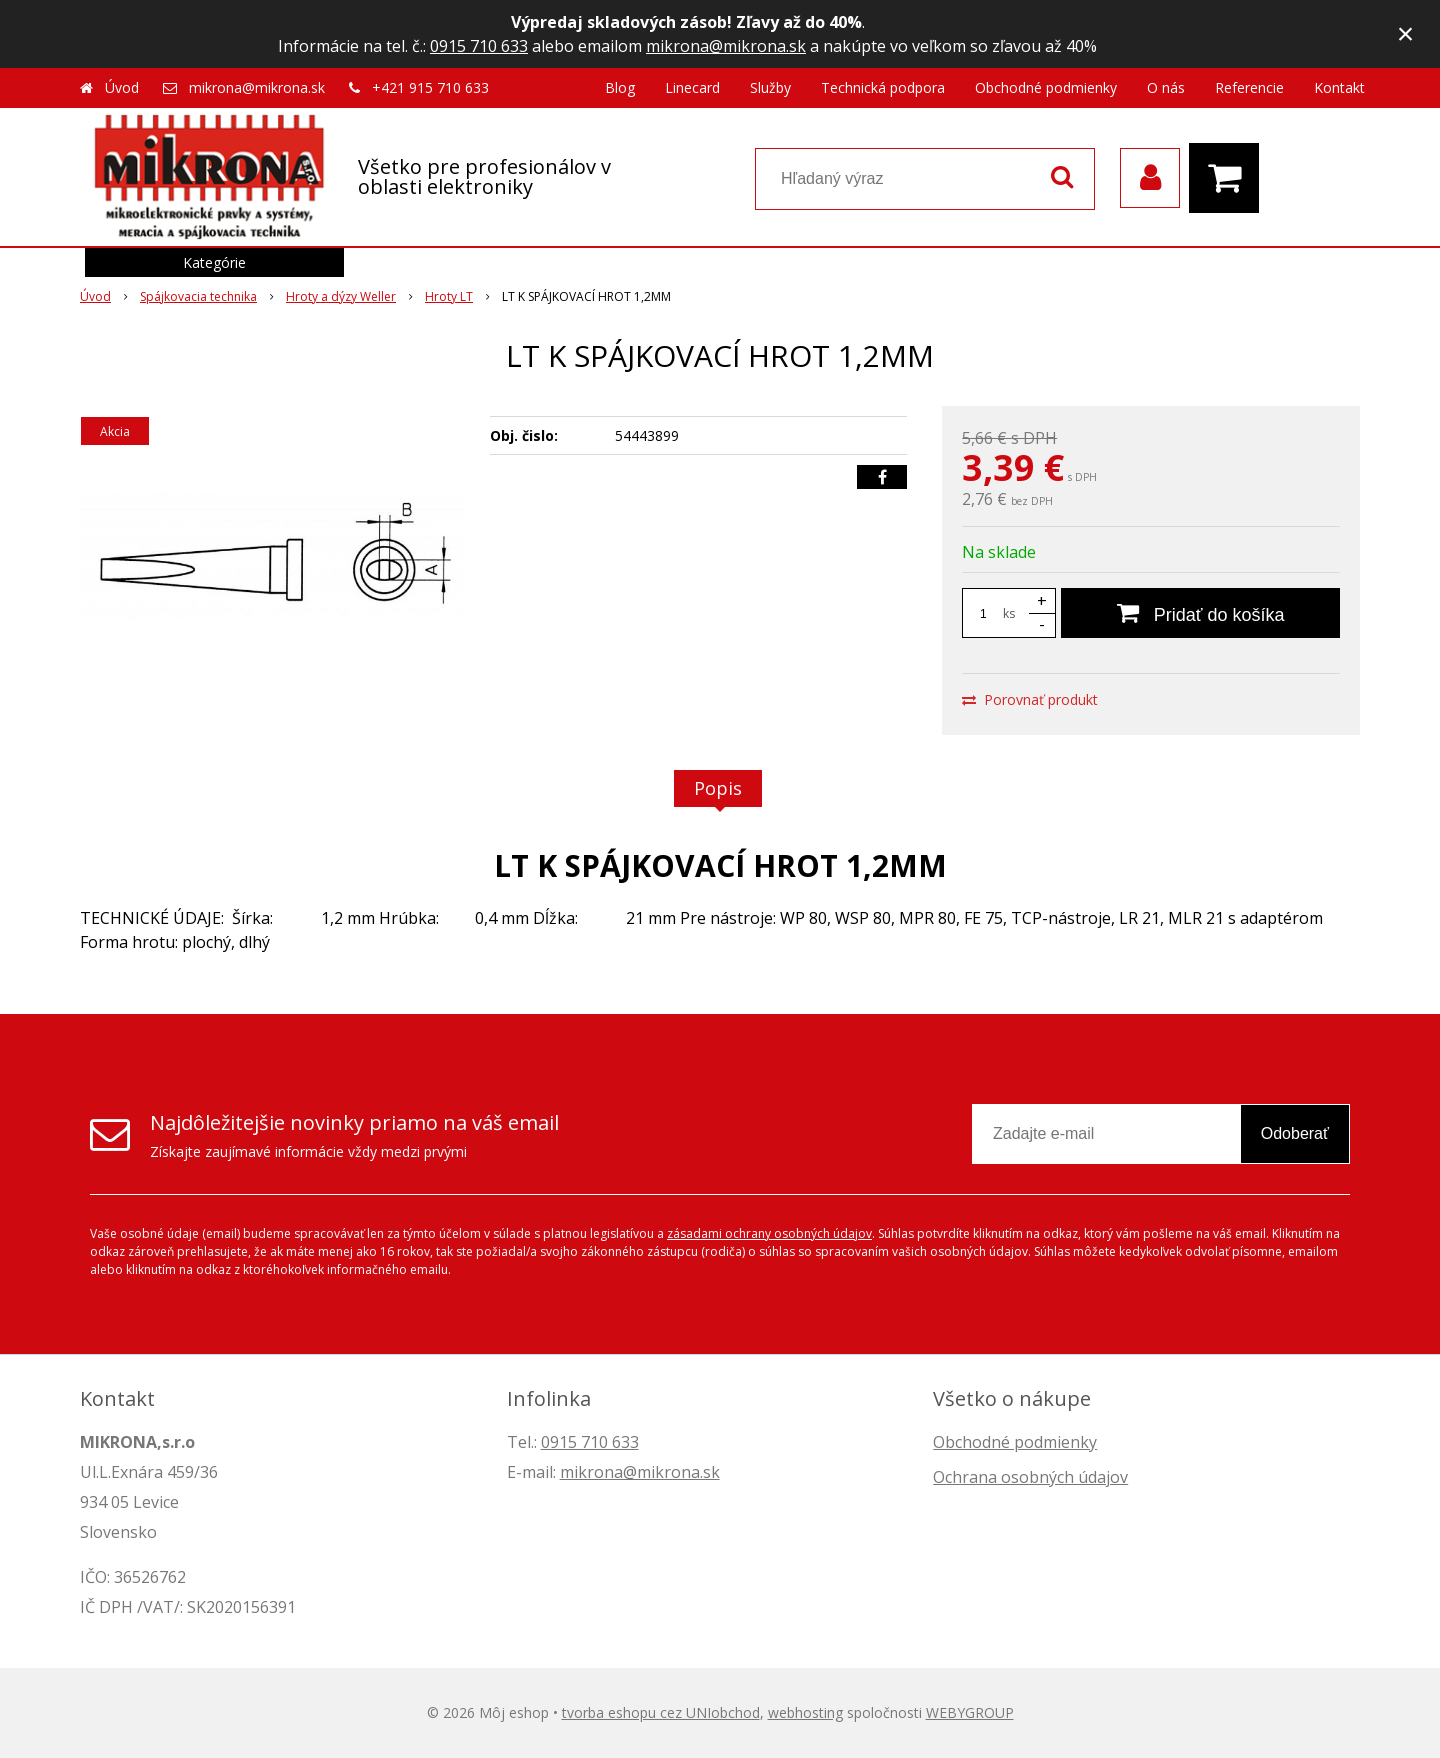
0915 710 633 (479, 46)
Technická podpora (883, 87)
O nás (1166, 87)
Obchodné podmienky (1046, 87)
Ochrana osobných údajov (1030, 1477)
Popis (718, 788)
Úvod (122, 87)
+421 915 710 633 (430, 87)
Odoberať (1295, 1133)
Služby (770, 87)
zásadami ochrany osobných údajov (769, 1233)
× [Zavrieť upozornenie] (1406, 33)
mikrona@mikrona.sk (726, 46)
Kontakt (1339, 87)
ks (1009, 613)
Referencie (1249, 87)
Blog (620, 87)
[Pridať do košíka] (1200, 613)
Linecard (692, 87)
